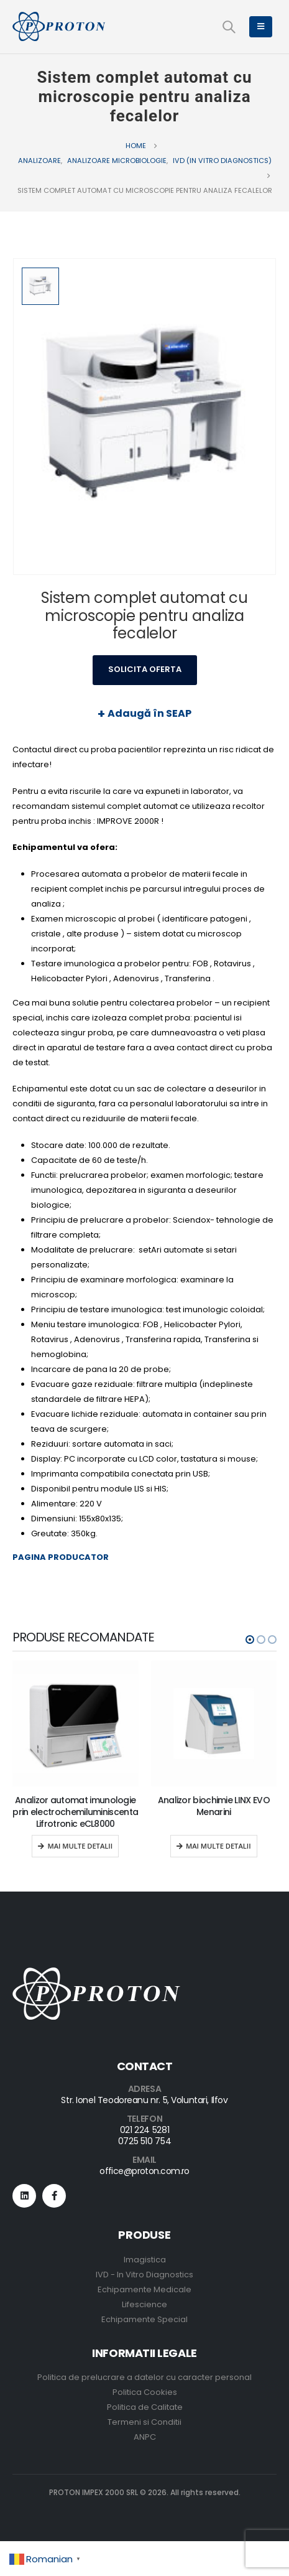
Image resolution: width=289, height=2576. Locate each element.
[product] (75, 1724)
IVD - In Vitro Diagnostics (144, 2274)
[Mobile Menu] (260, 26)
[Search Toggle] (228, 26)
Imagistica (145, 2260)
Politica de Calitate (145, 2407)
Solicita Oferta (144, 669)
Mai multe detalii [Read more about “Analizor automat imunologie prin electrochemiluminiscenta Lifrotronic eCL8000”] (79, 1845)
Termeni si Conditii (144, 2422)
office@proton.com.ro (144, 2171)
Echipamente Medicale (144, 2289)
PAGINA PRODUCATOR (60, 1557)
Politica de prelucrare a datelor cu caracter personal (144, 2377)
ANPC (145, 2437)
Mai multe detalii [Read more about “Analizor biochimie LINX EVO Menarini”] (218, 1845)
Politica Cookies (144, 2392)
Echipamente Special (144, 2319)
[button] (249, 1639)
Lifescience (144, 2304)
